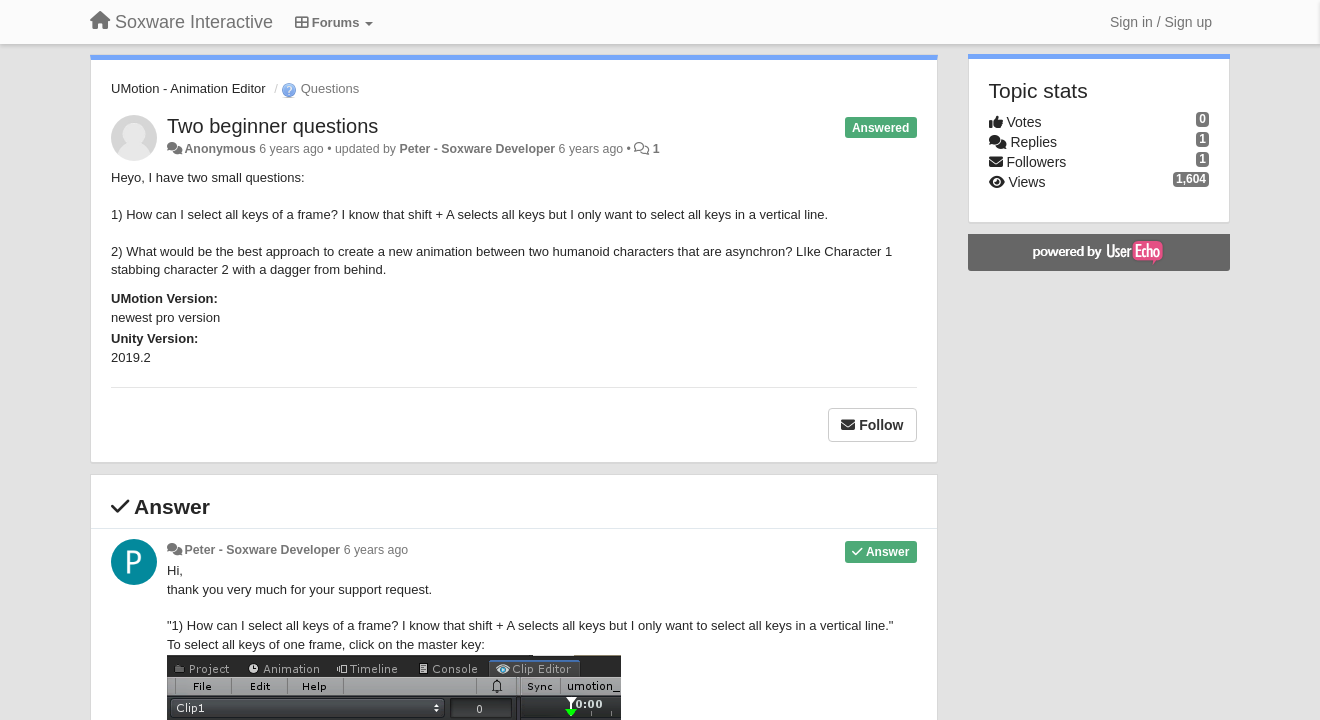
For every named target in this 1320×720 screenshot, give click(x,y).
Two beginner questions (272, 126)
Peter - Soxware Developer (477, 149)
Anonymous (219, 149)
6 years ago (376, 550)
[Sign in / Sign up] (1161, 22)
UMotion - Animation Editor (188, 88)
